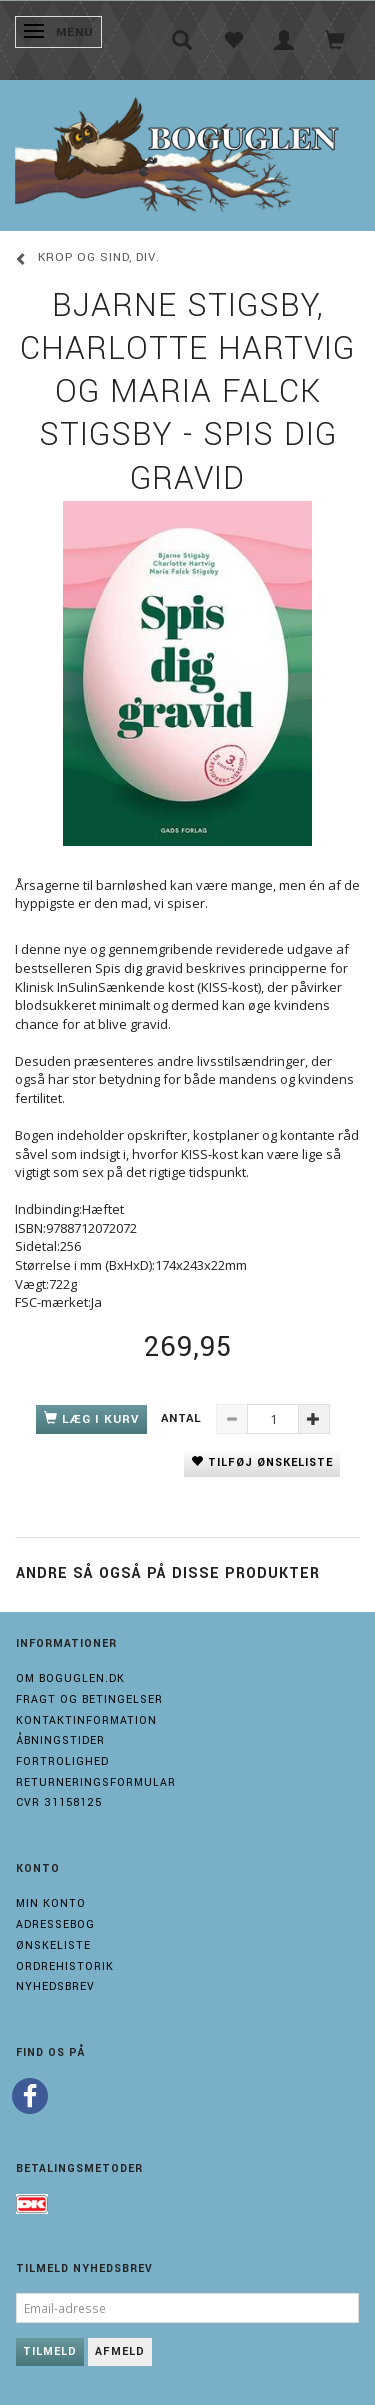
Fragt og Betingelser (89, 1699)
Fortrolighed (62, 1761)
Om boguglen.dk (70, 1678)
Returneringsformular (96, 1782)
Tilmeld (50, 2351)
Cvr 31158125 (59, 1802)
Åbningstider (60, 1740)
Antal (183, 1418)
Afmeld (120, 2351)
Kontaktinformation (86, 1720)
